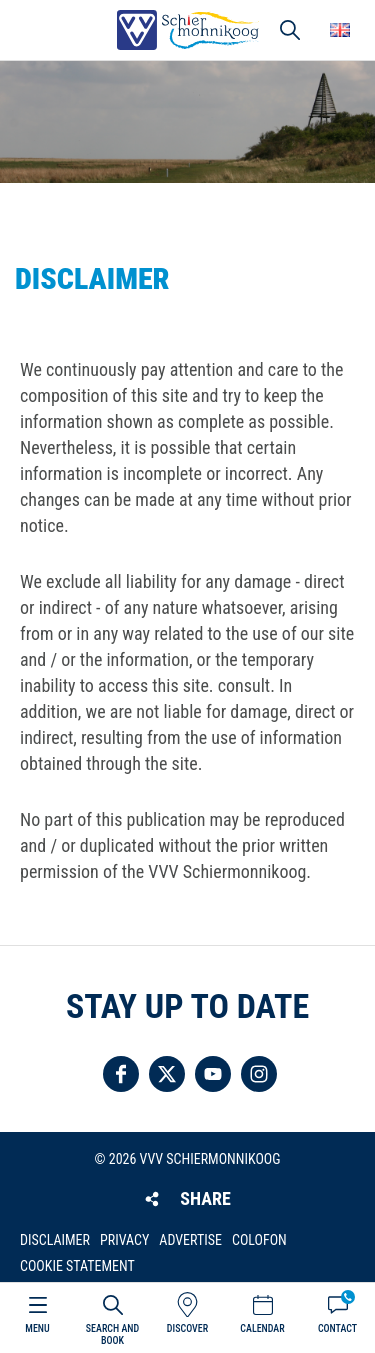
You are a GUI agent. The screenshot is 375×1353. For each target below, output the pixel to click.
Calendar (262, 1328)
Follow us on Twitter (167, 1074)
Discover (187, 1328)
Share (205, 1198)
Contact (337, 1328)
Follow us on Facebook (121, 1074)
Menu (37, 1328)
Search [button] (290, 30)
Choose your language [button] (340, 30)
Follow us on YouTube (213, 1074)
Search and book (112, 1334)
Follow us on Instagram (259, 1074)
